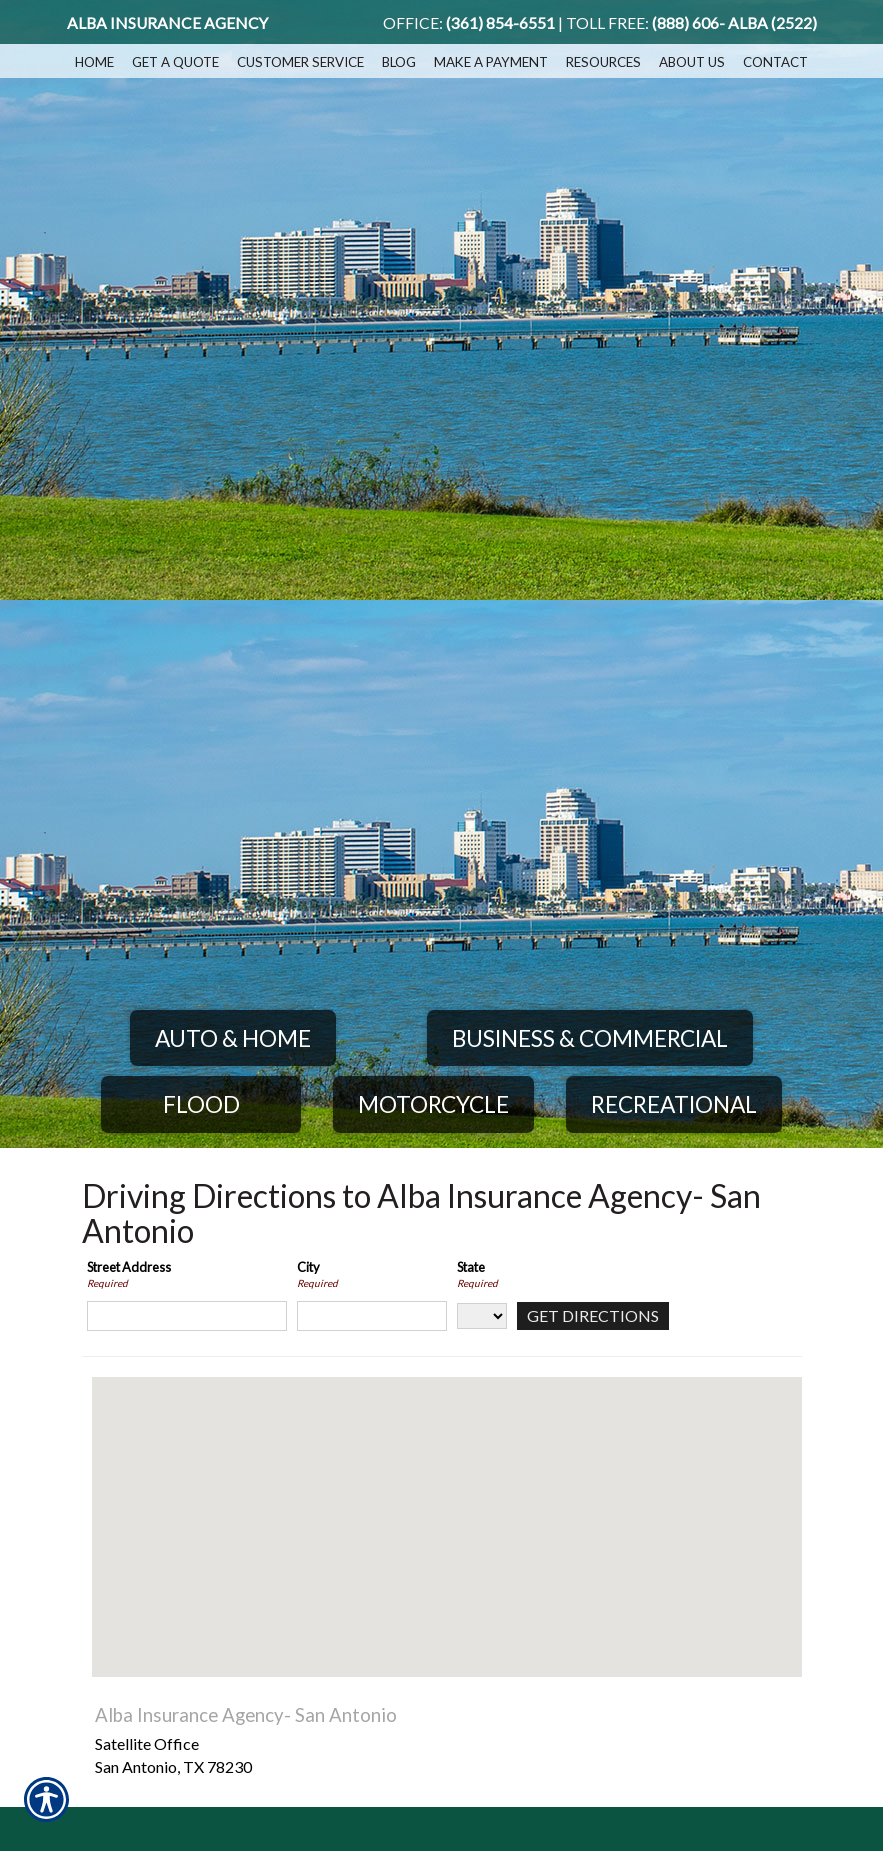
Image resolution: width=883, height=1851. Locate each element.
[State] (482, 1316)
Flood (201, 1104)
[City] (372, 1316)
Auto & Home (233, 1038)
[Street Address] (187, 1316)
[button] (447, 1508)
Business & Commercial (590, 1038)
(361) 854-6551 (500, 23)
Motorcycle (433, 1104)
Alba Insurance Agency (167, 23)
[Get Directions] (593, 1316)
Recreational (674, 1104)
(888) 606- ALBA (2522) (734, 23)
